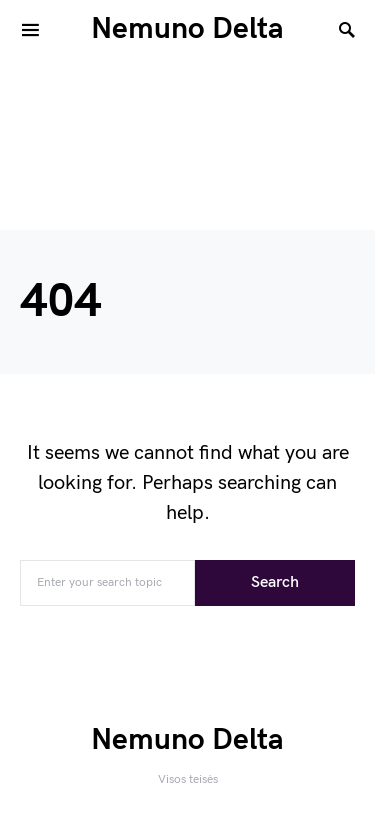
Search (275, 582)
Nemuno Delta (187, 29)
